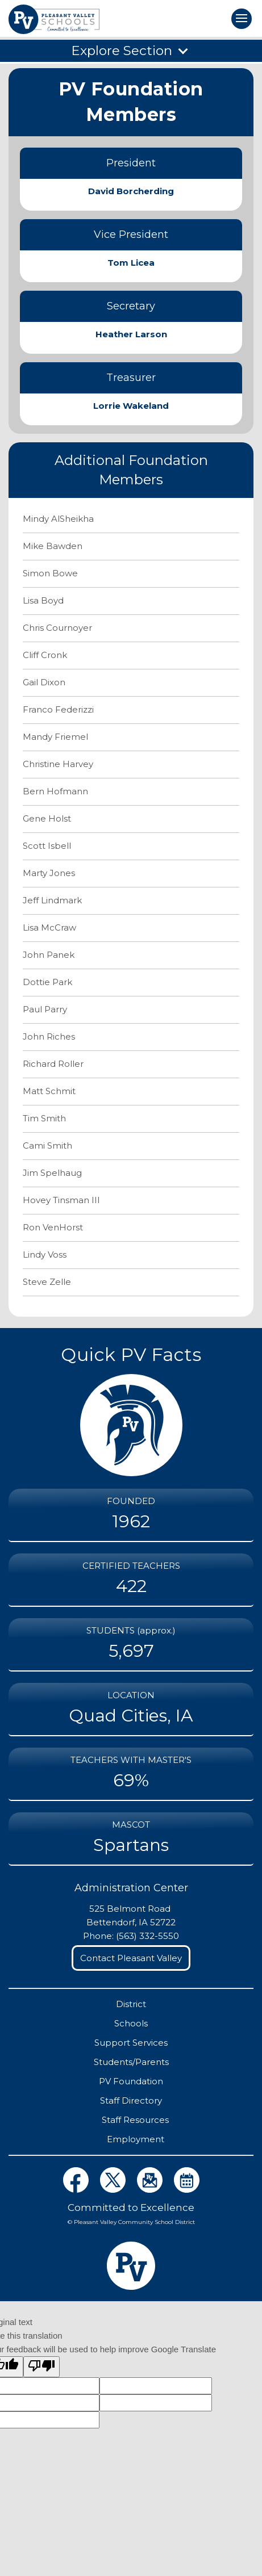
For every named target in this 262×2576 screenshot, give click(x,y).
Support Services (131, 2042)
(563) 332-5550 (147, 1935)
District (131, 2004)
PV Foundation (131, 2081)
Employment (135, 2139)
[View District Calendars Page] (186, 2190)
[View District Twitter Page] (113, 2190)
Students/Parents (131, 2061)
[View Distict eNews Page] (150, 2190)
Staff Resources (135, 2119)
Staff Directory (131, 2100)
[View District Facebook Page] (77, 2190)
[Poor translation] (41, 2366)
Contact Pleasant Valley (131, 1958)
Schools (131, 2023)
